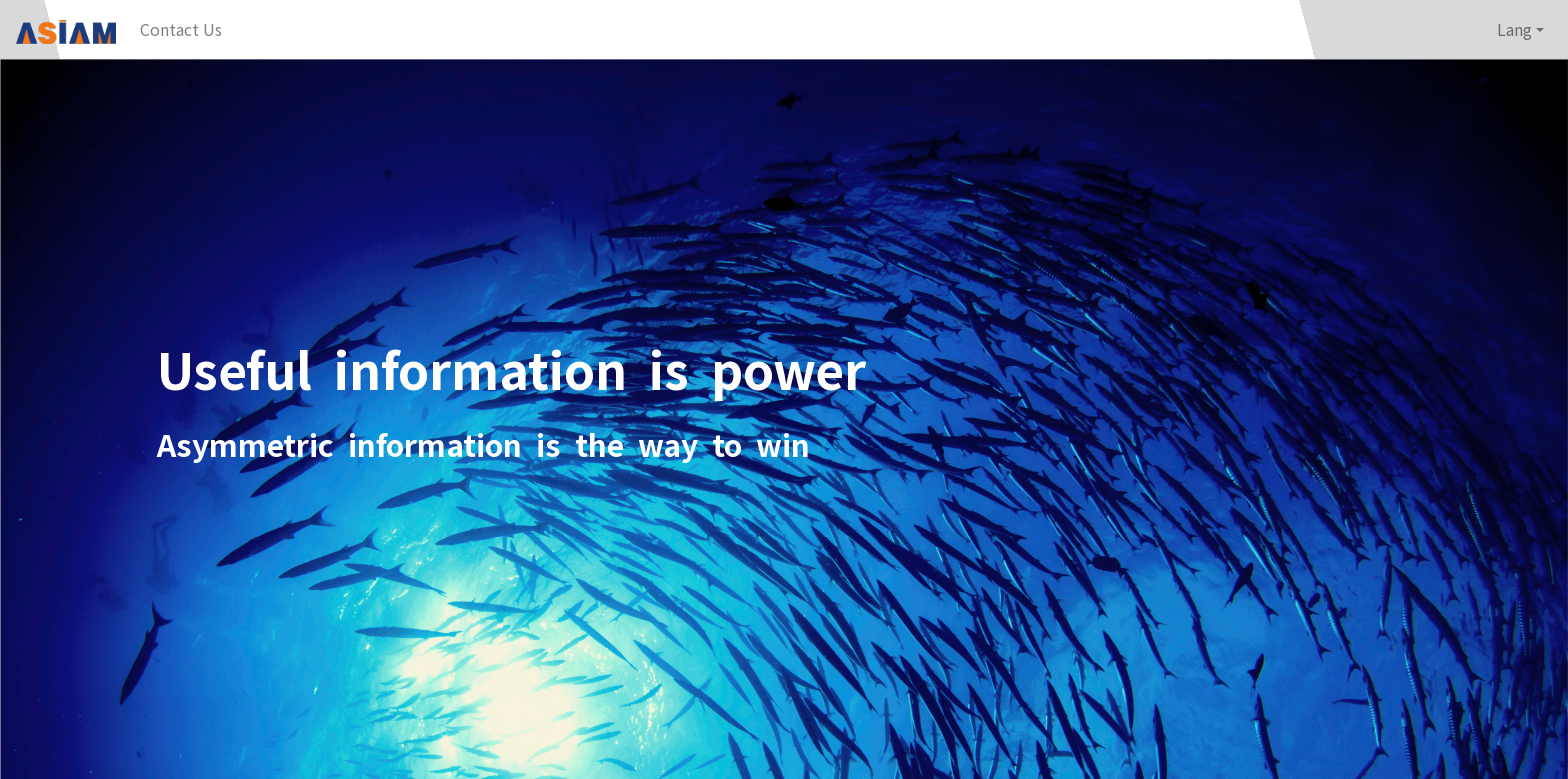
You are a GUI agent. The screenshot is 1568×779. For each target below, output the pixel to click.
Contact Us (181, 29)
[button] (1520, 29)
